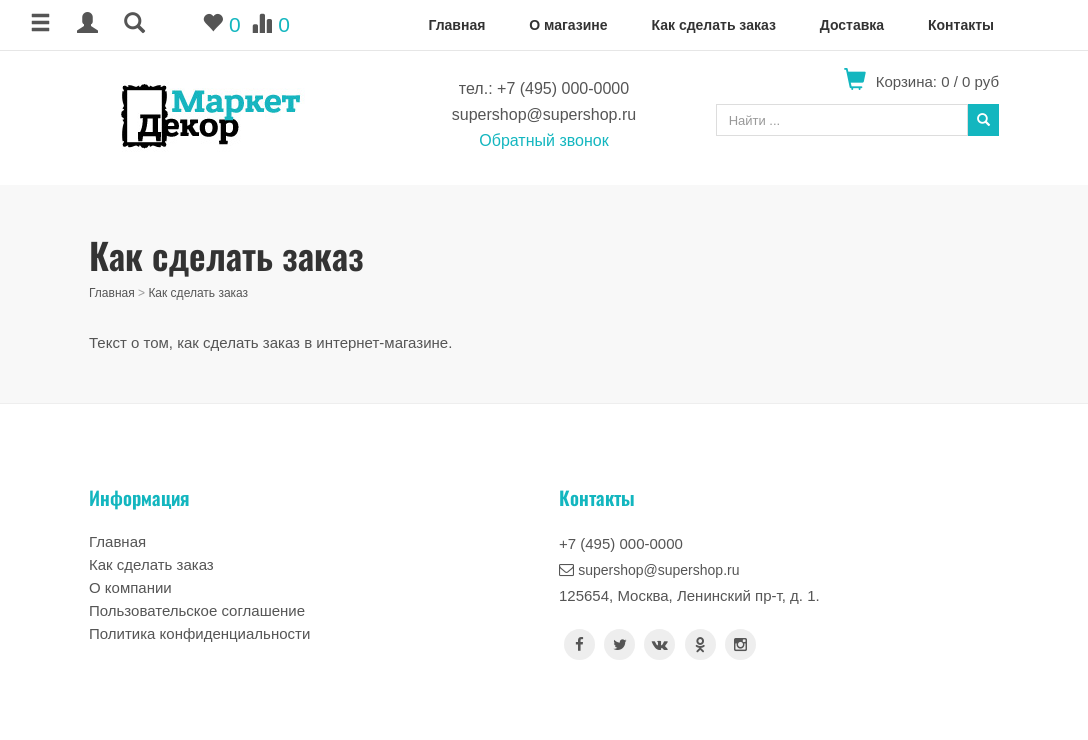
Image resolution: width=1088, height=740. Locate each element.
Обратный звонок (543, 140)
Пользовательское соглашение (197, 610)
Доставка (852, 25)
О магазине (568, 25)
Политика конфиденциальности (199, 633)
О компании (130, 587)
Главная (456, 25)
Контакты (961, 25)
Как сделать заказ (713, 25)
